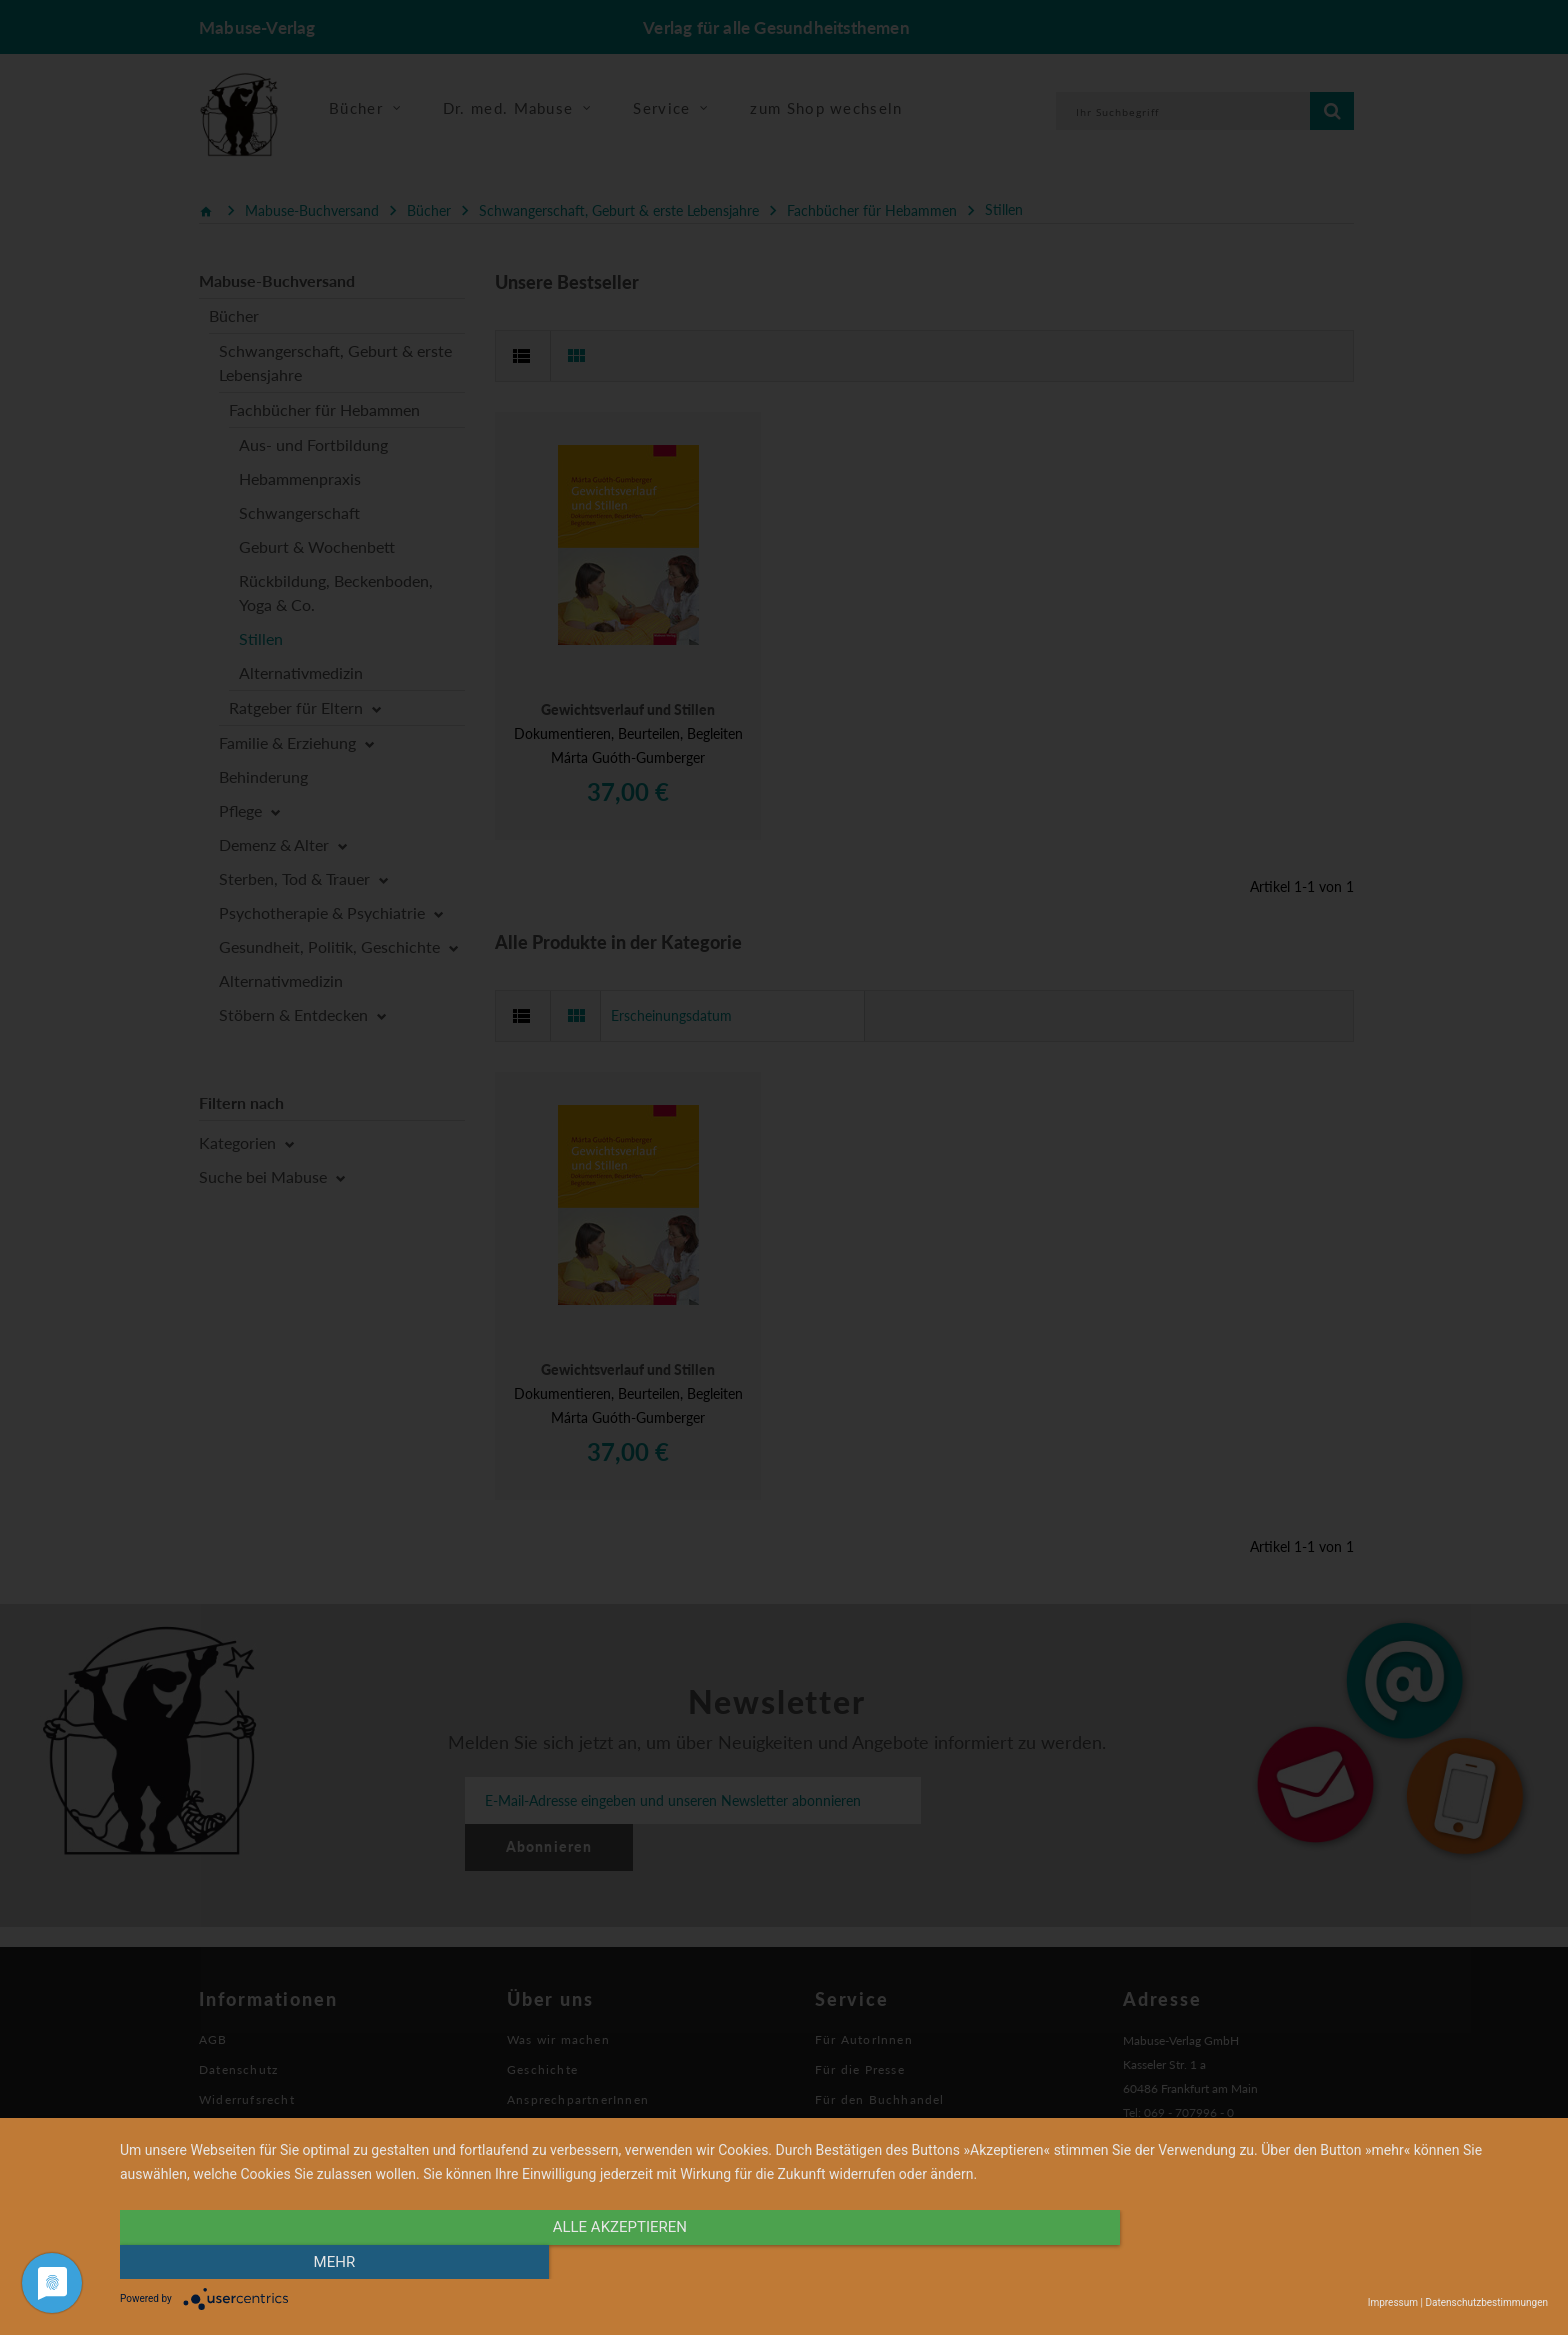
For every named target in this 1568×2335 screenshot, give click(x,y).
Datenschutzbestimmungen (1486, 2302)
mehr (1334, 2262)
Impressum (1393, 2302)
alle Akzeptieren (620, 2262)
